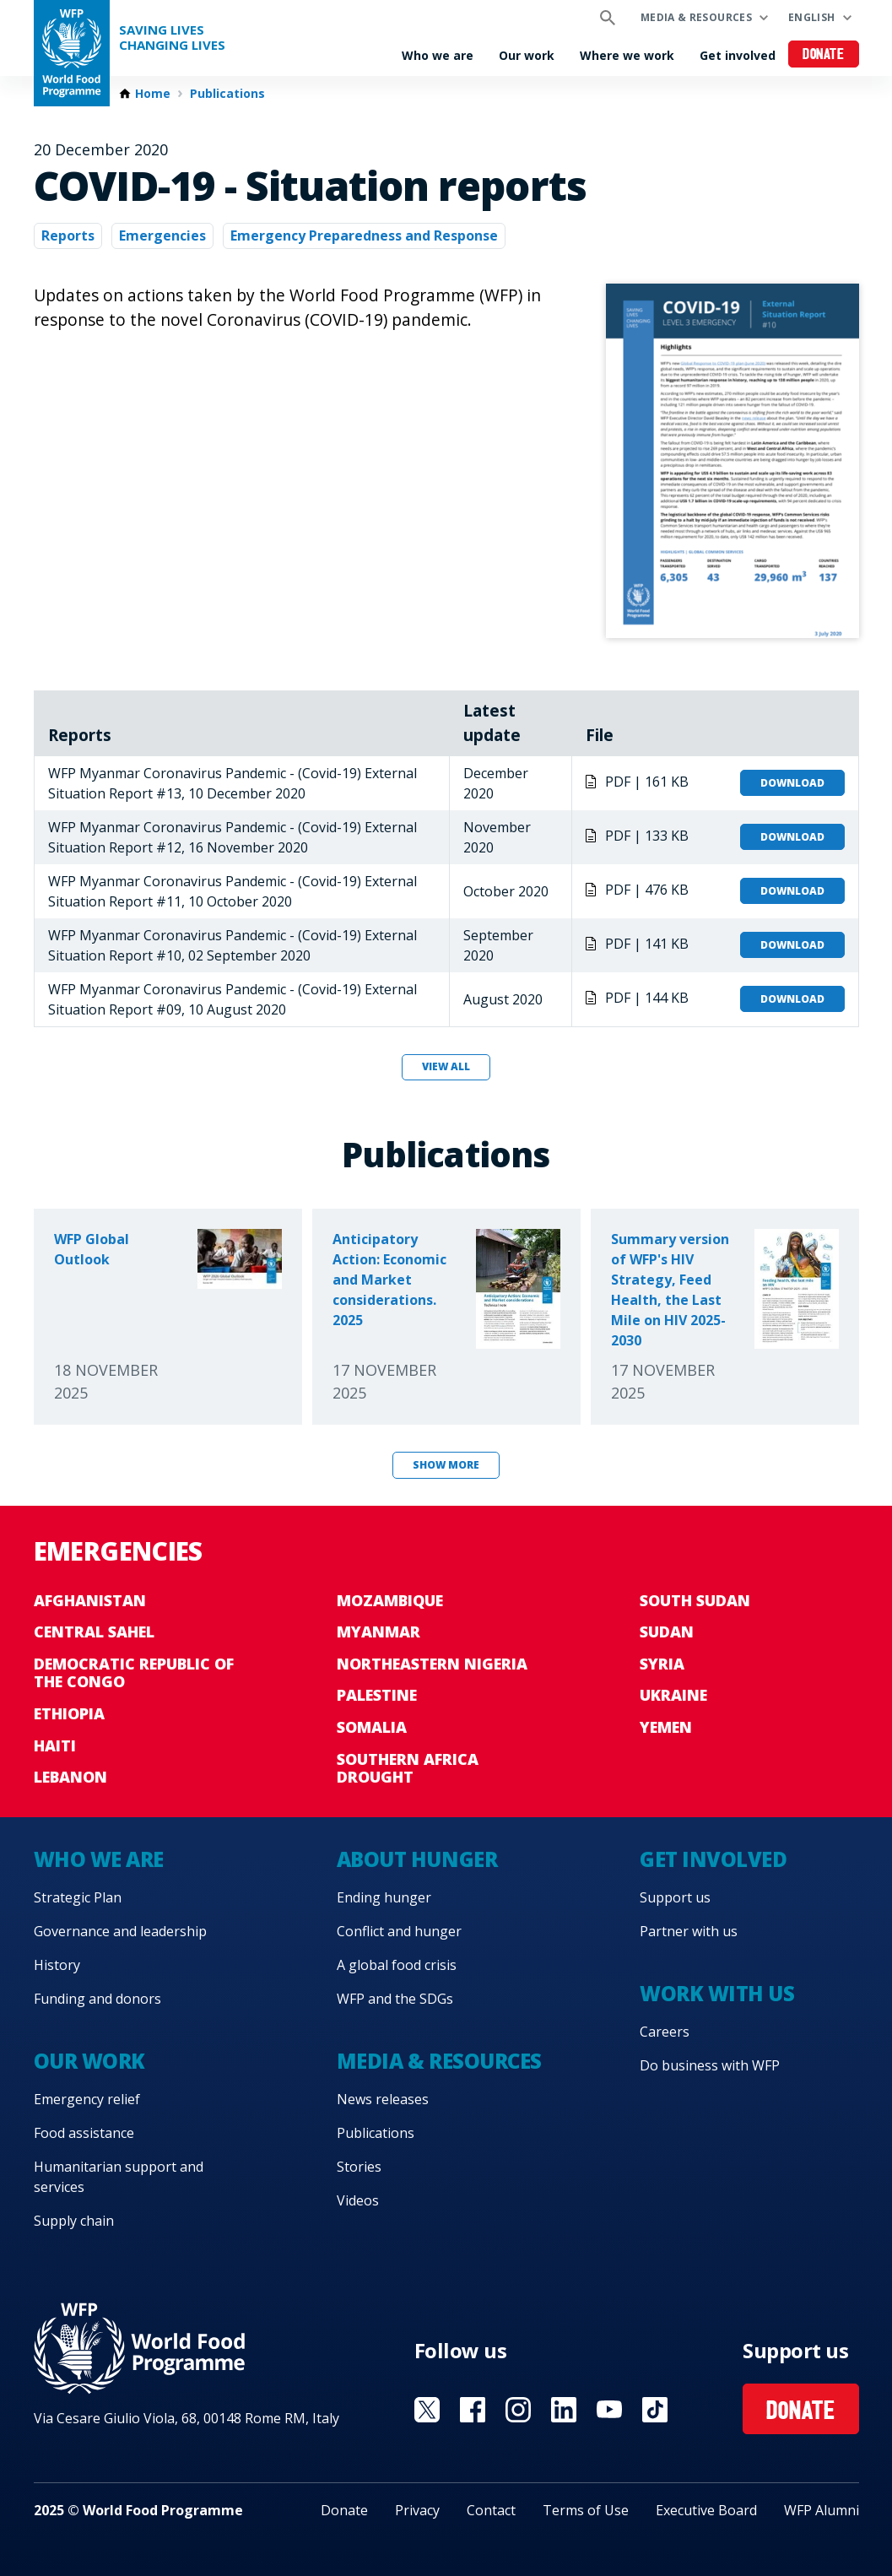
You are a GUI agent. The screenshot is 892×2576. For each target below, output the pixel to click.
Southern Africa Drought (407, 1768)
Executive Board (706, 2510)
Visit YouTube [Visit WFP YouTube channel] (609, 2409)
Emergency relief (87, 2099)
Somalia (372, 1727)
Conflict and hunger (399, 1931)
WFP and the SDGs (395, 1998)
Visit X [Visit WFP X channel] (427, 2409)
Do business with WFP (710, 2065)
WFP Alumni (821, 2510)
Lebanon (70, 1777)
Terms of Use (586, 2510)
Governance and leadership (120, 1931)
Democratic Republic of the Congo (134, 1672)
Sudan (667, 1631)
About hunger (417, 1859)
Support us (675, 1897)
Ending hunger (384, 1897)
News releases (383, 2099)
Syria (662, 1663)
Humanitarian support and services (118, 2176)
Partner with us (689, 1931)
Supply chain (74, 2220)
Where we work (627, 55)
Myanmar (378, 1631)
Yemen (666, 1727)
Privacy (417, 2510)
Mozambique (390, 1600)
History (57, 1965)
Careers (664, 2031)
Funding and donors (97, 1998)
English (811, 17)
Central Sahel (94, 1631)
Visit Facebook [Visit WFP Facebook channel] (472, 2409)
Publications (227, 93)
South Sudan (695, 1600)
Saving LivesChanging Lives (172, 37)
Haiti (55, 1745)
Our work (526, 55)
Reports (68, 235)
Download (792, 783)
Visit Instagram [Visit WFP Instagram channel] (518, 2409)
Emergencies (162, 235)
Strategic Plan (78, 1897)
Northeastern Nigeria (432, 1663)
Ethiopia (69, 1713)
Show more (446, 1465)
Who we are (437, 55)
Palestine (377, 1695)
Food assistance (84, 2133)
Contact (491, 2510)
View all (446, 1066)
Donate (823, 55)
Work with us (717, 1993)
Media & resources (696, 17)
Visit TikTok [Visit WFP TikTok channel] (655, 2409)
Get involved (738, 55)
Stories (359, 2166)
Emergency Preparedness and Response (364, 235)
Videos (358, 2200)
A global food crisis (397, 1965)
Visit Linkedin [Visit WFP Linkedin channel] (563, 2409)
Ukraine (673, 1695)
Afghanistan (90, 1600)
